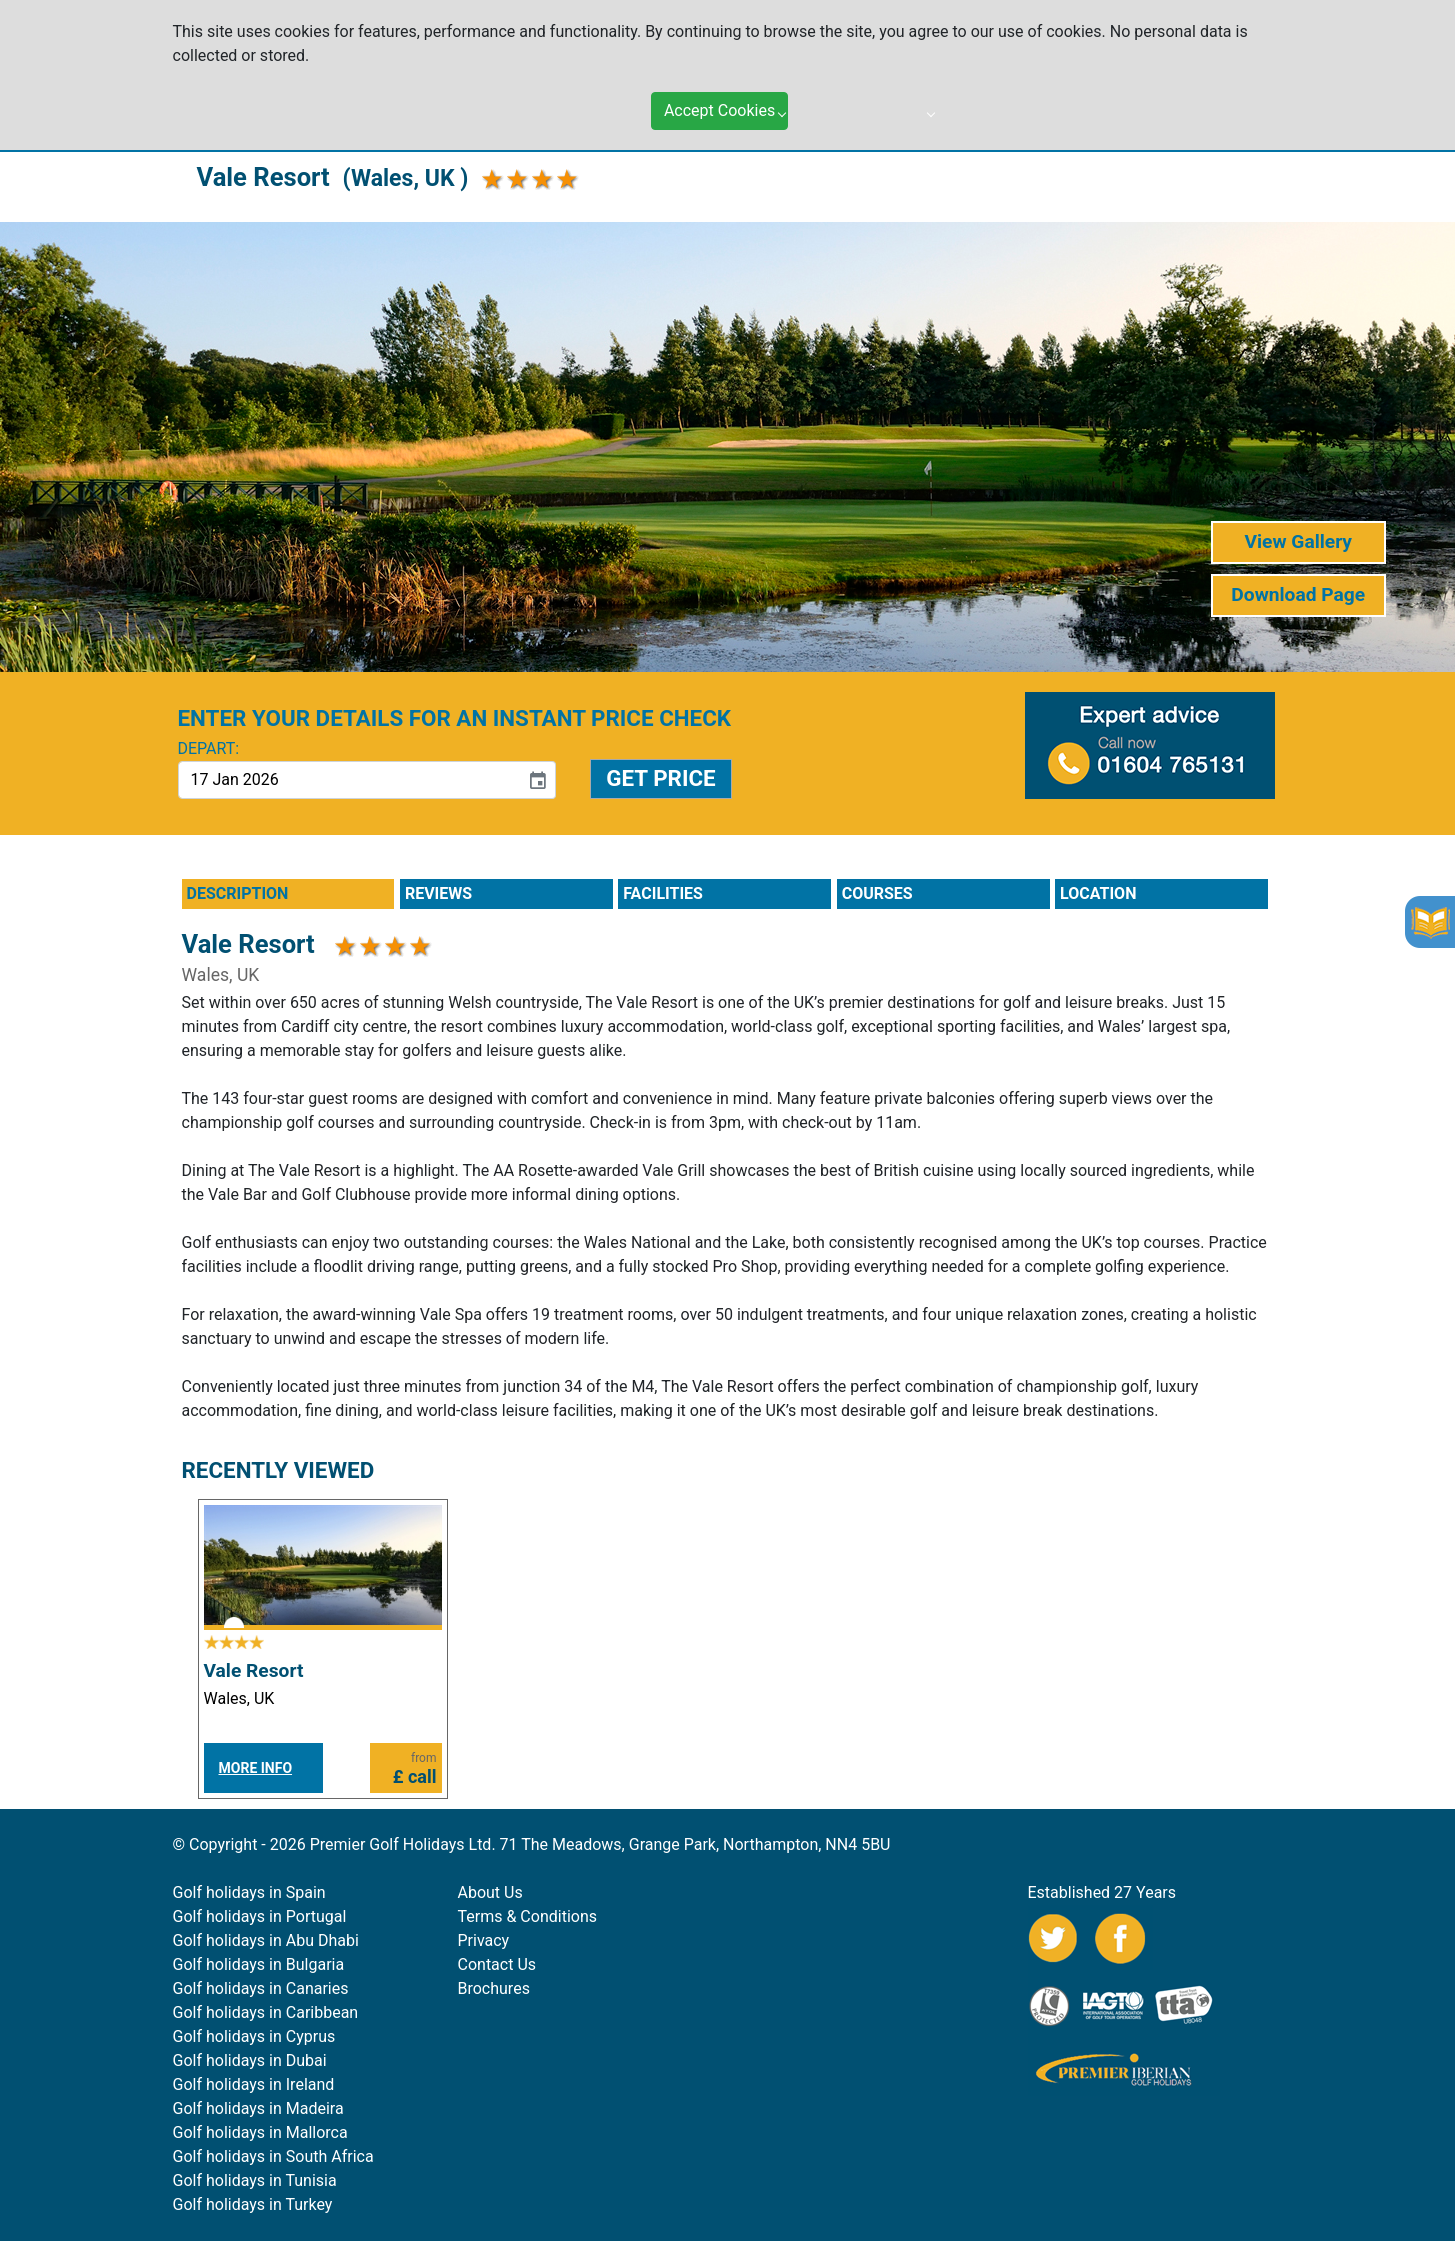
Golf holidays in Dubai (250, 2060)
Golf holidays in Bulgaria (259, 1964)
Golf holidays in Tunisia (255, 2180)
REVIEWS (438, 893)
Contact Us (497, 1964)
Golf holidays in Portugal (260, 1916)
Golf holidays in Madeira (258, 2108)
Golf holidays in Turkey (253, 2204)
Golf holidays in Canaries (261, 1988)
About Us (490, 1892)
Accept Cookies (719, 89)
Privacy (484, 1940)
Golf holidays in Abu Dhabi (266, 1940)
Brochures (494, 1988)
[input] (349, 780)
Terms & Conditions (528, 1916)
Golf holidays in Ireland (254, 2084)
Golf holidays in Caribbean (266, 2012)
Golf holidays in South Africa (273, 2156)
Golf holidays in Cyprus (254, 2036)
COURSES (877, 893)
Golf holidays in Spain (249, 1892)
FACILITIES (663, 893)
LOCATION (1098, 893)
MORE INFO (256, 1768)
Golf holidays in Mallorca (260, 2132)
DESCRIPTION (238, 893)
